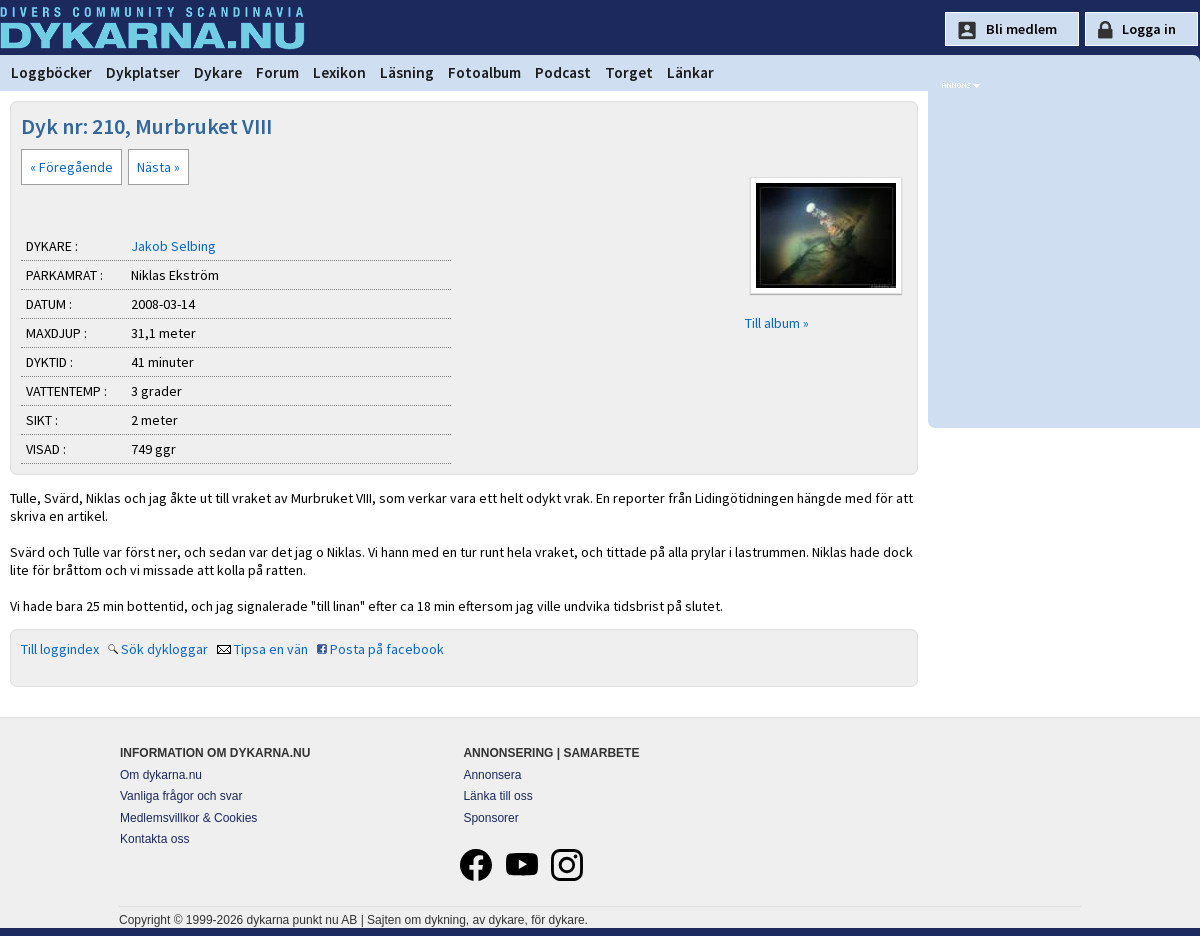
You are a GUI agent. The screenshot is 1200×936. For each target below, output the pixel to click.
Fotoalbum (484, 72)
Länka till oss (497, 796)
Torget (629, 72)
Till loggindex (60, 649)
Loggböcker (51, 72)
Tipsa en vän (271, 649)
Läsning (407, 72)
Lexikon (339, 72)
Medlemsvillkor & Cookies (188, 818)
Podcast (563, 72)
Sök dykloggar (164, 649)
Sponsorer (490, 818)
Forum (277, 72)
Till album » (777, 323)
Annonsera (492, 775)
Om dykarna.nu (161, 775)
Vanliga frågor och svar (181, 796)
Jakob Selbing (173, 246)
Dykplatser (143, 72)
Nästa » (158, 167)
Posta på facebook (387, 649)
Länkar (690, 72)
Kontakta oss (154, 839)
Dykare (218, 72)
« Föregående (71, 167)
